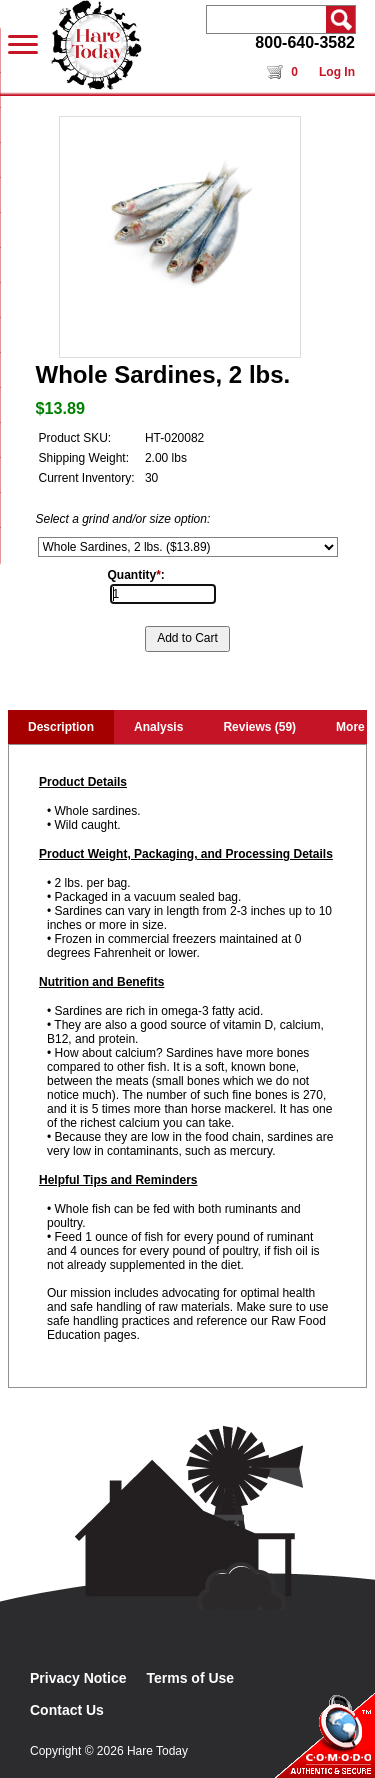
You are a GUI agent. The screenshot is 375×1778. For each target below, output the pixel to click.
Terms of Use (191, 1678)
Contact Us (67, 1710)
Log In (337, 72)
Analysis (158, 727)
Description (61, 727)
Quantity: (136, 575)
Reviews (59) (259, 727)
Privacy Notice (78, 1678)
